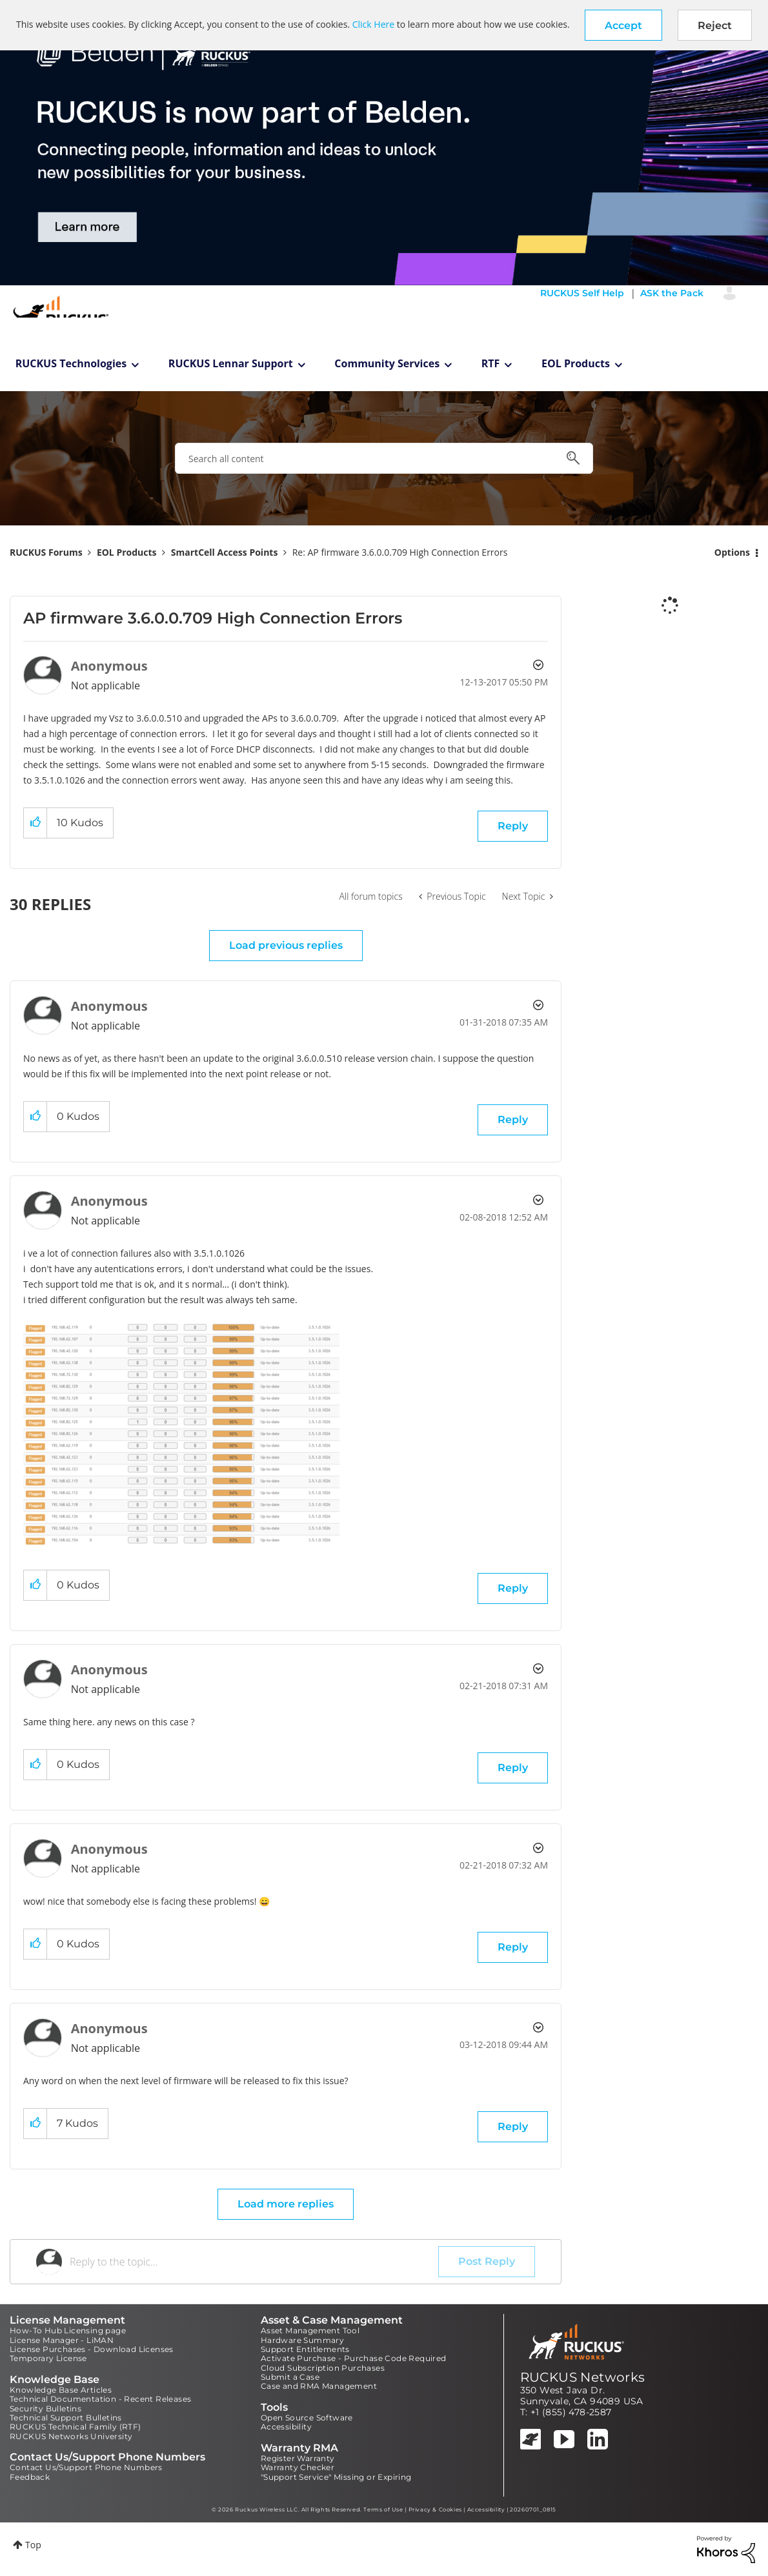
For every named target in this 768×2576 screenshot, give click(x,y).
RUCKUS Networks (582, 2377)
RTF (490, 363)
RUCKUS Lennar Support (230, 363)
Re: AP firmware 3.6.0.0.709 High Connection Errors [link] (400, 552)
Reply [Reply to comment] (513, 1119)
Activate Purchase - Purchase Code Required (354, 2358)
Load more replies (285, 2204)
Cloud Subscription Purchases (323, 2368)
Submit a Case (290, 2377)
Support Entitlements (305, 2349)
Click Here (373, 24)
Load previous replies (286, 945)
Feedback (30, 2477)
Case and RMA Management (319, 2386)
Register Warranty (298, 2458)
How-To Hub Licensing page (68, 2330)
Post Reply (486, 2261)
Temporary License (48, 2358)
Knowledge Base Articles (61, 2390)
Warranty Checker (297, 2467)
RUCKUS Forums (46, 552)
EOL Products (575, 363)
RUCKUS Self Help (582, 293)
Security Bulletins (45, 2408)
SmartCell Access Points (224, 552)
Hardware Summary (302, 2340)
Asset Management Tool (310, 2330)
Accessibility (286, 2426)
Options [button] (732, 552)
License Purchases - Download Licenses (92, 2349)
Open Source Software (307, 2417)
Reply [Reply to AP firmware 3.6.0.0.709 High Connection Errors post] (513, 826)
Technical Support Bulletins (66, 2417)
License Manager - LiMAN (62, 2340)
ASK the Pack (671, 293)
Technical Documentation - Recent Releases (100, 2399)
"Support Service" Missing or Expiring (336, 2477)
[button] (623, 25)
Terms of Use (383, 2509)
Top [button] (33, 2545)
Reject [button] (715, 25)
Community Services (387, 363)
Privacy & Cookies (435, 2509)
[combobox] (384, 458)
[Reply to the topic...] (254, 2262)
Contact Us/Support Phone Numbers (86, 2467)
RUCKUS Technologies (71, 363)
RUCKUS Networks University (71, 2436)
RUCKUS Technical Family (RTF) (75, 2426)
